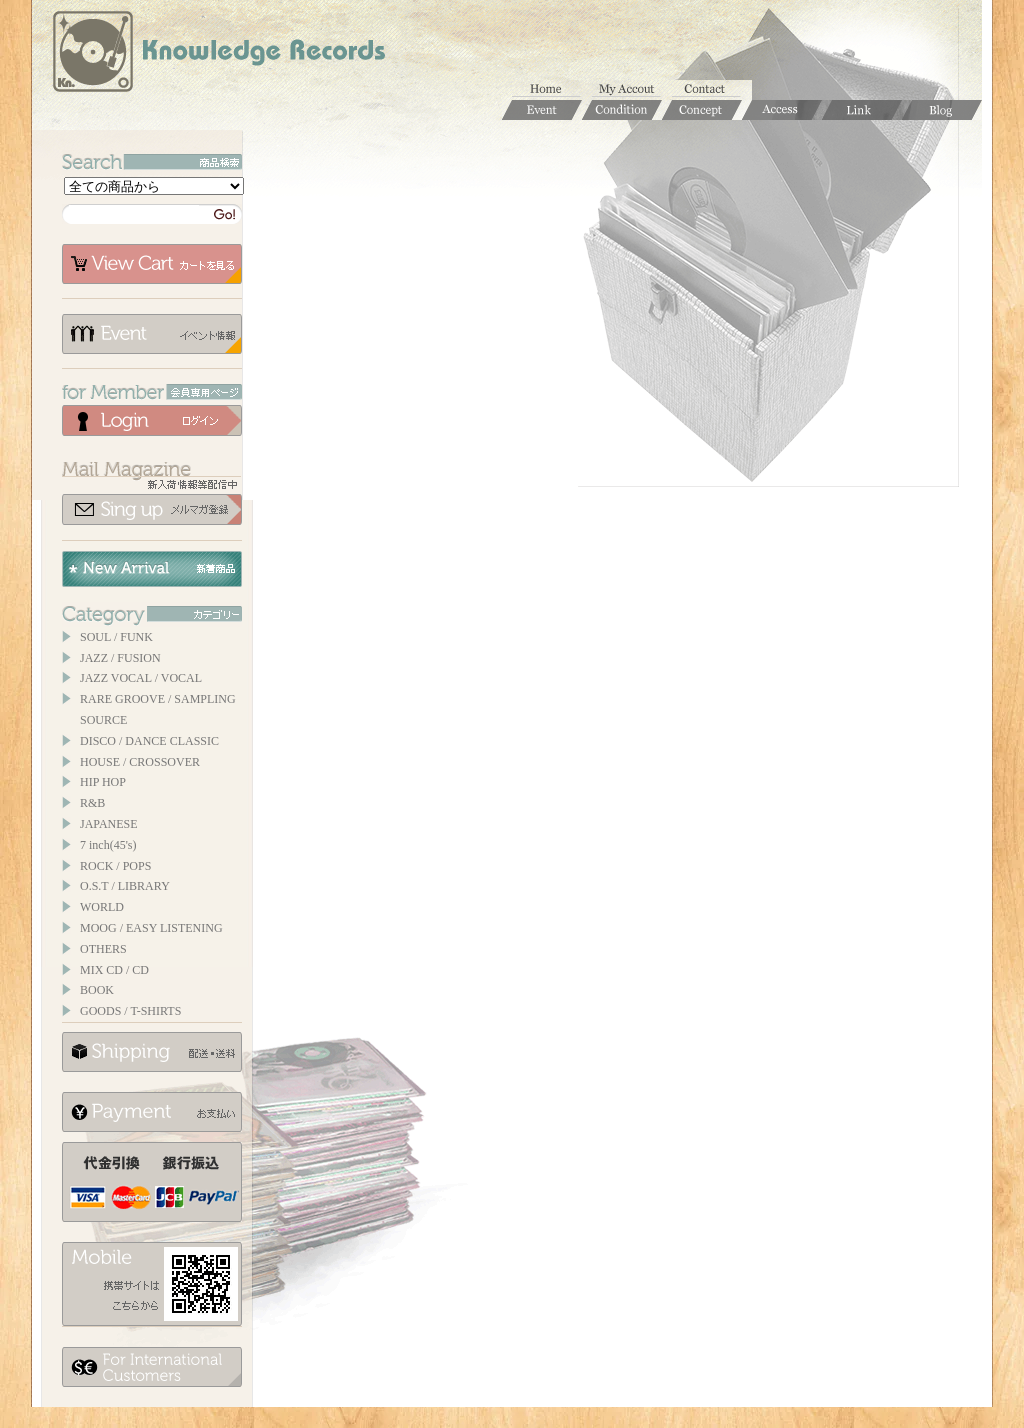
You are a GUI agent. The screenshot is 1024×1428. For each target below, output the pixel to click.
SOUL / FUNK (116, 637)
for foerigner (152, 1367)
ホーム (552, 90)
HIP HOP (103, 782)
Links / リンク (862, 110)
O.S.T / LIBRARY (125, 886)
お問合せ (712, 90)
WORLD (102, 907)
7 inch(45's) (108, 845)
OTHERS (103, 949)
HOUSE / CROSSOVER (140, 762)
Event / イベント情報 (542, 110)
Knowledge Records (217, 55)
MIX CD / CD (114, 970)
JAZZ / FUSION (120, 658)
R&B (92, 803)
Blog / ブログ (942, 110)
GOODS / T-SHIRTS (130, 1011)
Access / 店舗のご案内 (782, 110)
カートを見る (152, 264)
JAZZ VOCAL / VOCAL (141, 678)
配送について (152, 1052)
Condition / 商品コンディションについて (622, 110)
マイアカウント (632, 90)
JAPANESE (109, 824)
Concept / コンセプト (702, 110)
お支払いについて (152, 1112)
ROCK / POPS (115, 866)
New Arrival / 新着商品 (152, 569)
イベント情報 (152, 334)
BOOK (97, 990)
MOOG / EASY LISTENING (151, 928)
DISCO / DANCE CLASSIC (149, 741)
